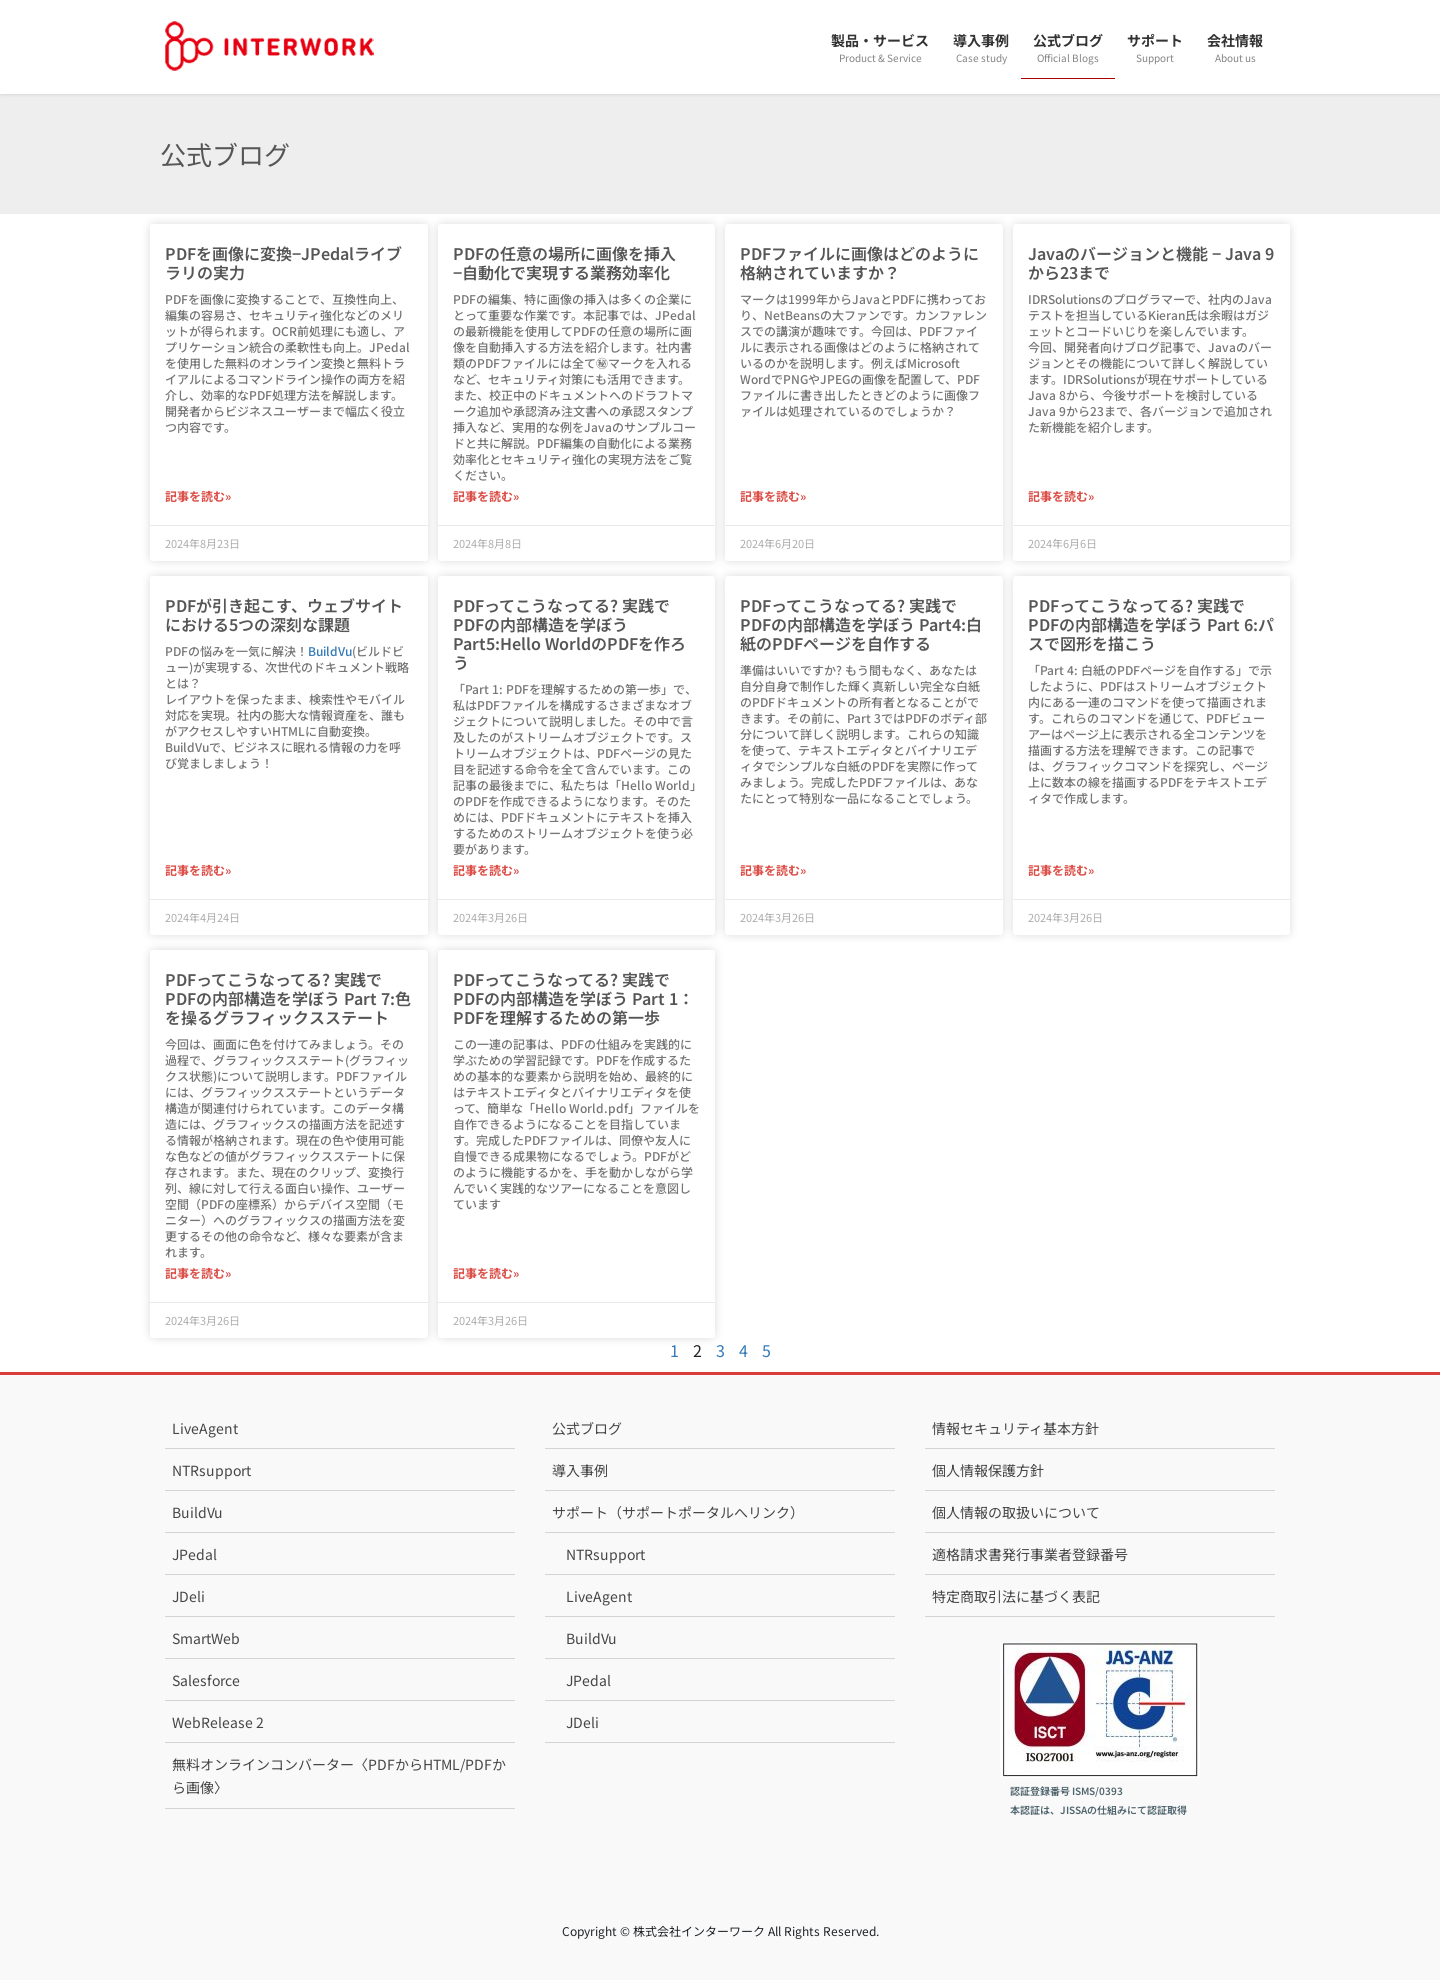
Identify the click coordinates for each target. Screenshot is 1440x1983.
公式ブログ (587, 1431)
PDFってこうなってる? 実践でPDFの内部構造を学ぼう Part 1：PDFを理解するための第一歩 (573, 1000)
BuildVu (330, 651)
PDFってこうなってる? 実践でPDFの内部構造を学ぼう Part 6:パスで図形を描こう (1151, 625)
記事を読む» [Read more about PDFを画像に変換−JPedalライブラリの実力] (198, 496)
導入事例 (580, 1473)
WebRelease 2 (218, 1725)
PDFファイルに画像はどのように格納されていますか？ (859, 262)
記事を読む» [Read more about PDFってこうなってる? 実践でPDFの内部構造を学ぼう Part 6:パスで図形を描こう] (1061, 871)
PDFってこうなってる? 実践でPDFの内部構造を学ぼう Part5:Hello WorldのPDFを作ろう (569, 635)
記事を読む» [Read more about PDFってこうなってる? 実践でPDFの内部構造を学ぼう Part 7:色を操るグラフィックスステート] (198, 1275)
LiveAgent (205, 1431)
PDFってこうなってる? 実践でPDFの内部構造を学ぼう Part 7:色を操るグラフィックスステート (288, 1000)
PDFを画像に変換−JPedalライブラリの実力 (283, 262)
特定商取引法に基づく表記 (1016, 1599)
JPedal (194, 1557)
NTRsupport (211, 1473)
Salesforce (206, 1683)
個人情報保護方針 (988, 1473)
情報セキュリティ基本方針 (1015, 1431)
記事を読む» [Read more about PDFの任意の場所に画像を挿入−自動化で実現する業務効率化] (486, 496)
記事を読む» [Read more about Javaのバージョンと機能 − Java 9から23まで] (1061, 496)
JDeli (188, 1599)
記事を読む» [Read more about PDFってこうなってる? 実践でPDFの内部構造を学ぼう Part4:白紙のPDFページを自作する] (773, 871)
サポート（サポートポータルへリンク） (678, 1515)
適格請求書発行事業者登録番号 (1030, 1557)
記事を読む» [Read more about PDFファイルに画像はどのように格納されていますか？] (773, 496)
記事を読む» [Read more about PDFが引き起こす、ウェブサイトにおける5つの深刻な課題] (198, 871)
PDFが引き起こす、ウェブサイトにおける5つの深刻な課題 (284, 615)
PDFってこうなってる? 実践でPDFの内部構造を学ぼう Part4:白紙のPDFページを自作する (861, 625)
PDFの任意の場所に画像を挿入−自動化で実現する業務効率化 (564, 262)
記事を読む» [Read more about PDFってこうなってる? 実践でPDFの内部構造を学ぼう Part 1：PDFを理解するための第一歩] (486, 1275)
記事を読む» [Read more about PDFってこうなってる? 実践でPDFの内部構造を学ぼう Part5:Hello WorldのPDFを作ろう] (486, 871)
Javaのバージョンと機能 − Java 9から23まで (1151, 262)
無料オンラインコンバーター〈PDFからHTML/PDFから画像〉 (339, 1778)
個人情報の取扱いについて (1016, 1515)
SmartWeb (206, 1641)
